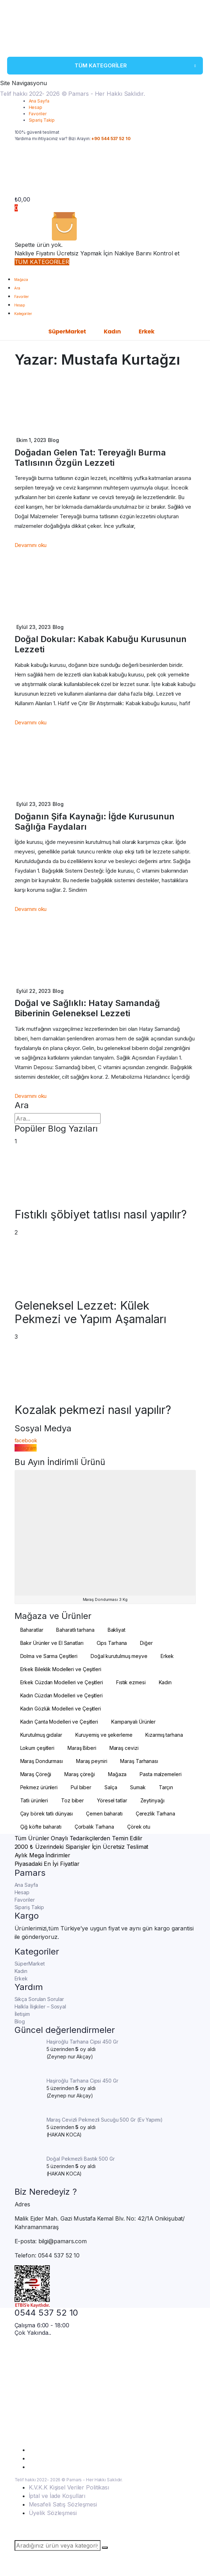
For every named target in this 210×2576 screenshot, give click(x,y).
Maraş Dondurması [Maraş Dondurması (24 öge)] (41, 1761)
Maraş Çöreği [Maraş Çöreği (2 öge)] (36, 1774)
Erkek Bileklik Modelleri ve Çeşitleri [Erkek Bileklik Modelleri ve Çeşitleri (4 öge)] (60, 1669)
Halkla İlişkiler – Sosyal (40, 2006)
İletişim (22, 2014)
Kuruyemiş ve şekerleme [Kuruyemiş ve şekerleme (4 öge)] (104, 1735)
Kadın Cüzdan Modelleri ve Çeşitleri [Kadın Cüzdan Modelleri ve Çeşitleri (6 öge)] (61, 1695)
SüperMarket (67, 331)
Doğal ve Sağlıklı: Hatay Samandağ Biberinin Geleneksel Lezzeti (87, 1008)
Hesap (36, 107)
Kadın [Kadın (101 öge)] (165, 1682)
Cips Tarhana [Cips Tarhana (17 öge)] (112, 1643)
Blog (53, 440)
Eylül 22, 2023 (33, 991)
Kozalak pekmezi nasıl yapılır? (93, 1410)
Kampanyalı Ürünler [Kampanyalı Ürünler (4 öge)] (133, 1722)
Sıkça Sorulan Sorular (39, 1999)
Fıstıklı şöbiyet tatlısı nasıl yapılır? (101, 1214)
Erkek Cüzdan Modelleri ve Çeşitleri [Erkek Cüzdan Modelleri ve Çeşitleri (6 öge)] (61, 1682)
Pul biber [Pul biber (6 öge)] (81, 1787)
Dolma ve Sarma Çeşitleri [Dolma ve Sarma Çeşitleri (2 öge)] (49, 1656)
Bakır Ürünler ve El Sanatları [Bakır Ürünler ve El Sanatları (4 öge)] (52, 1643)
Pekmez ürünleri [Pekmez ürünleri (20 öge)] (39, 1787)
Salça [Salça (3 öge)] (110, 1787)
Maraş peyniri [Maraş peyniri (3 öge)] (91, 1761)
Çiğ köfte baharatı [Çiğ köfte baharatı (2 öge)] (40, 1827)
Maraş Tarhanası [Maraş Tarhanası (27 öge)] (139, 1761)
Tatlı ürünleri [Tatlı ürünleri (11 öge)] (34, 1800)
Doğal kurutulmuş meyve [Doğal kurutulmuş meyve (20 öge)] (119, 1656)
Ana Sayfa (39, 101)
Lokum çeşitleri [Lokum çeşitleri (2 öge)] (37, 1748)
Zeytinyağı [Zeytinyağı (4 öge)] (152, 1800)
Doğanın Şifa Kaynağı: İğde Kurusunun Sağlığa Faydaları (94, 821)
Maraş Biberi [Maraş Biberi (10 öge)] (82, 1748)
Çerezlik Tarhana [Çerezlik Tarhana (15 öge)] (155, 1814)
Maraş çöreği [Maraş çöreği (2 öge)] (79, 1774)
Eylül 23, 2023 (33, 627)
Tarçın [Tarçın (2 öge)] (166, 1787)
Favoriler (38, 113)
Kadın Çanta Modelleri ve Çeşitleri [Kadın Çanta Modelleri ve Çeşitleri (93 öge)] (59, 1722)
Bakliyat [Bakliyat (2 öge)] (116, 1630)
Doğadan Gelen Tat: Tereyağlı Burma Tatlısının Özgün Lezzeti (90, 457)
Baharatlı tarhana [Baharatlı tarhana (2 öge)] (75, 1630)
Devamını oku (31, 545)
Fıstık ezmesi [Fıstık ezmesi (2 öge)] (131, 1682)
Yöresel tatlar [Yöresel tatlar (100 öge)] (112, 1800)
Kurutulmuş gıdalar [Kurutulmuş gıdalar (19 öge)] (41, 1735)
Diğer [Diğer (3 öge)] (146, 1643)
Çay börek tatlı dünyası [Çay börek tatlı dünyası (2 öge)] (46, 1814)
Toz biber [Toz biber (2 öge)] (72, 1800)
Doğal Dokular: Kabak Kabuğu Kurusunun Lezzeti (101, 644)
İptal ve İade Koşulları (57, 2495)
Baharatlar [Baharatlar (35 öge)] (31, 1630)
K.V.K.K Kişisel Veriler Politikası (69, 2487)
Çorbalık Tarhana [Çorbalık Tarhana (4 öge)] (94, 1827)
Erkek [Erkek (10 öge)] (167, 1656)
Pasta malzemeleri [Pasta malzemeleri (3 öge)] (160, 1774)
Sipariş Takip (42, 120)
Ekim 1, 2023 (31, 440)
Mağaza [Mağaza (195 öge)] (117, 1774)
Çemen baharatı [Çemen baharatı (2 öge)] (104, 1814)
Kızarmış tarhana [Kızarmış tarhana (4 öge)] (164, 1735)
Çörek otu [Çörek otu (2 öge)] (138, 1827)
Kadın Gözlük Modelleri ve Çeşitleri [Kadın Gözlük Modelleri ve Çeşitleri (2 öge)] (60, 1709)
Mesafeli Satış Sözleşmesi (63, 2504)
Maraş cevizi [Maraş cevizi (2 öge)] (124, 1748)
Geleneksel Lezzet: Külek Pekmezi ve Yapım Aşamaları (90, 1312)
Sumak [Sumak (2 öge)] (138, 1787)
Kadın (112, 331)
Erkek (147, 331)
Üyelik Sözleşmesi (53, 2512)
